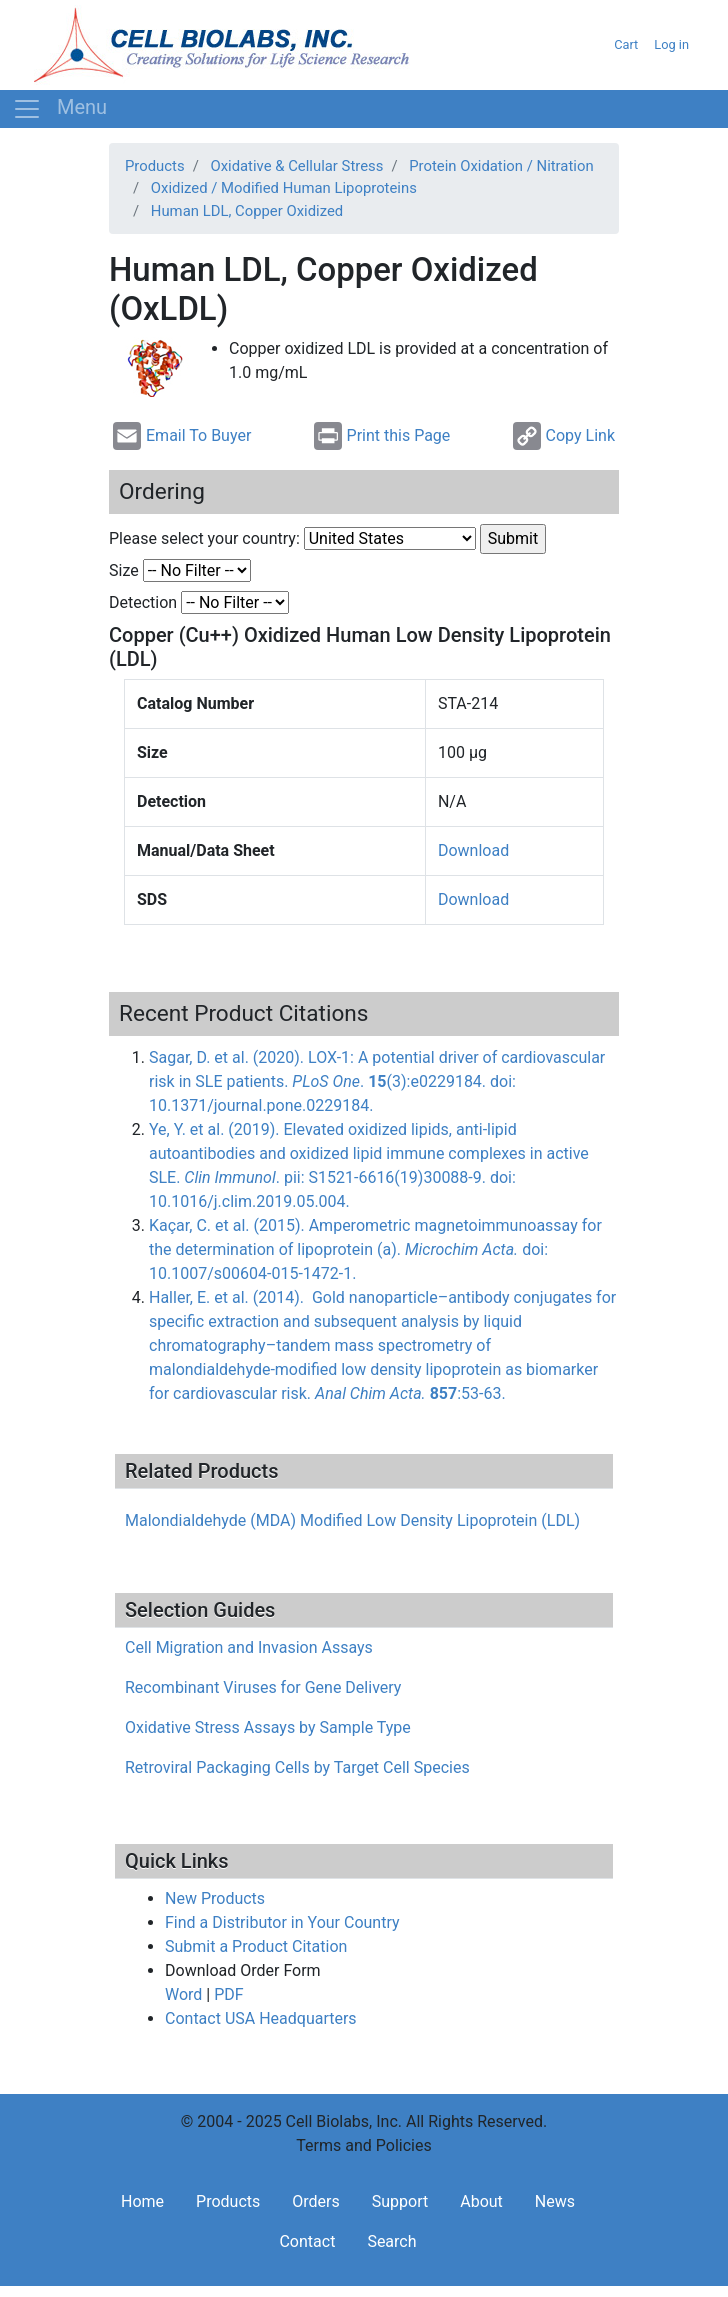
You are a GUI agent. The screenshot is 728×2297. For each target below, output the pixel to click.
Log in (671, 44)
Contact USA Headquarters (261, 2018)
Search (391, 2241)
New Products (215, 1898)
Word (183, 1994)
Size (124, 570)
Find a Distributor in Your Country (282, 1922)
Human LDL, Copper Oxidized (247, 211)
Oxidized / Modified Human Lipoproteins (284, 188)
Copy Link (564, 436)
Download (473, 850)
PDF (228, 1994)
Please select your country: (204, 538)
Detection (143, 602)
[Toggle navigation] (59, 109)
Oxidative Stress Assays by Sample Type (268, 1727)
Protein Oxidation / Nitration (501, 166)
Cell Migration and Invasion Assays (249, 1647)
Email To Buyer (182, 436)
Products (155, 166)
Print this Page (382, 436)
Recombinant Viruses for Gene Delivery (263, 1687)
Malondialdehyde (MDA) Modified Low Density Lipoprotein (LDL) (352, 1520)
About (481, 2201)
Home (142, 2201)
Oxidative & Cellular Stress (296, 166)
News (555, 2201)
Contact (307, 2241)
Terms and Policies (363, 2145)
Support (400, 2201)
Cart (626, 44)
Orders (315, 2201)
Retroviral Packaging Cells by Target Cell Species (297, 1767)
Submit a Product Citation (256, 1946)
